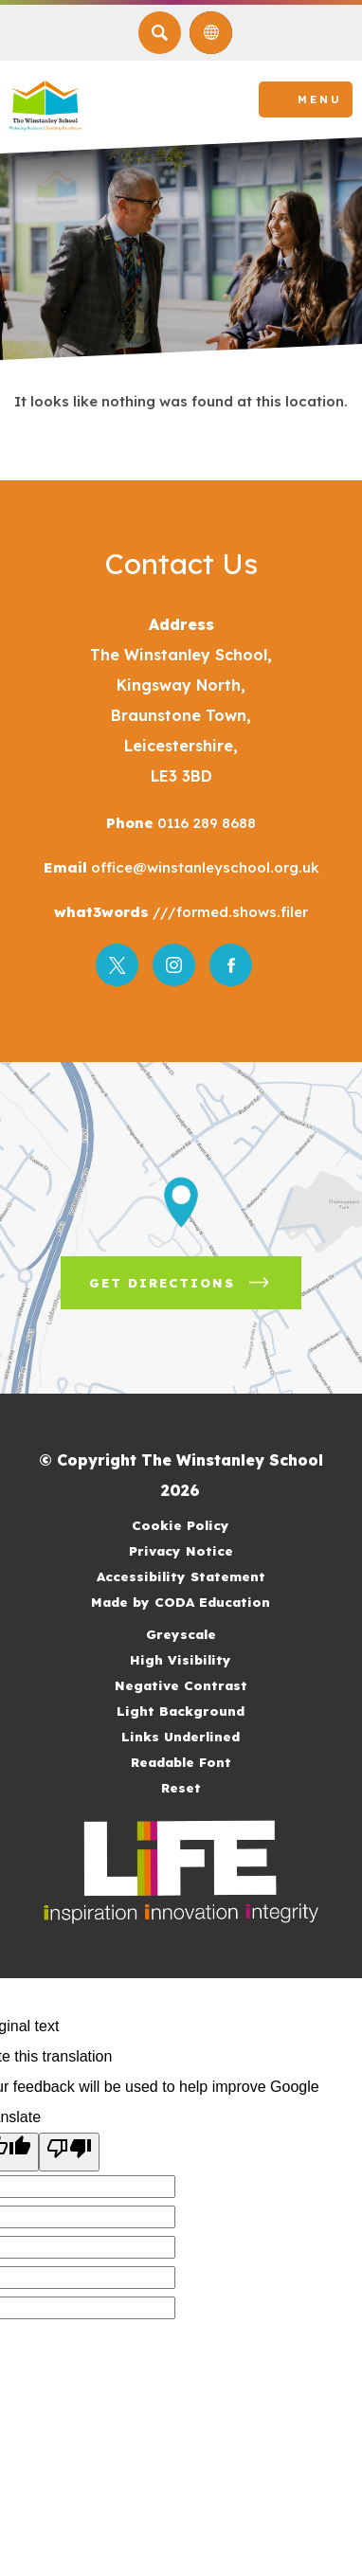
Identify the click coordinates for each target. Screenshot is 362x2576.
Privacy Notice (181, 1550)
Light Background (180, 1710)
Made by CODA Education (204, 1601)
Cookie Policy (180, 1525)
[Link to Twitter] (117, 965)
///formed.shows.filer (228, 912)
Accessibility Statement (181, 1576)
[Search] (159, 32)
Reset (181, 1787)
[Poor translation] (69, 2152)
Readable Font (181, 1762)
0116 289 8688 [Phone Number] (205, 823)
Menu (320, 99)
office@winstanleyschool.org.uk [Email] (203, 867)
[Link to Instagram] (174, 965)
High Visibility (180, 1659)
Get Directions (195, 1289)
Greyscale (181, 1634)
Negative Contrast (181, 1685)
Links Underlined (180, 1736)
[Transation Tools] (211, 32)
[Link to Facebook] (230, 965)
